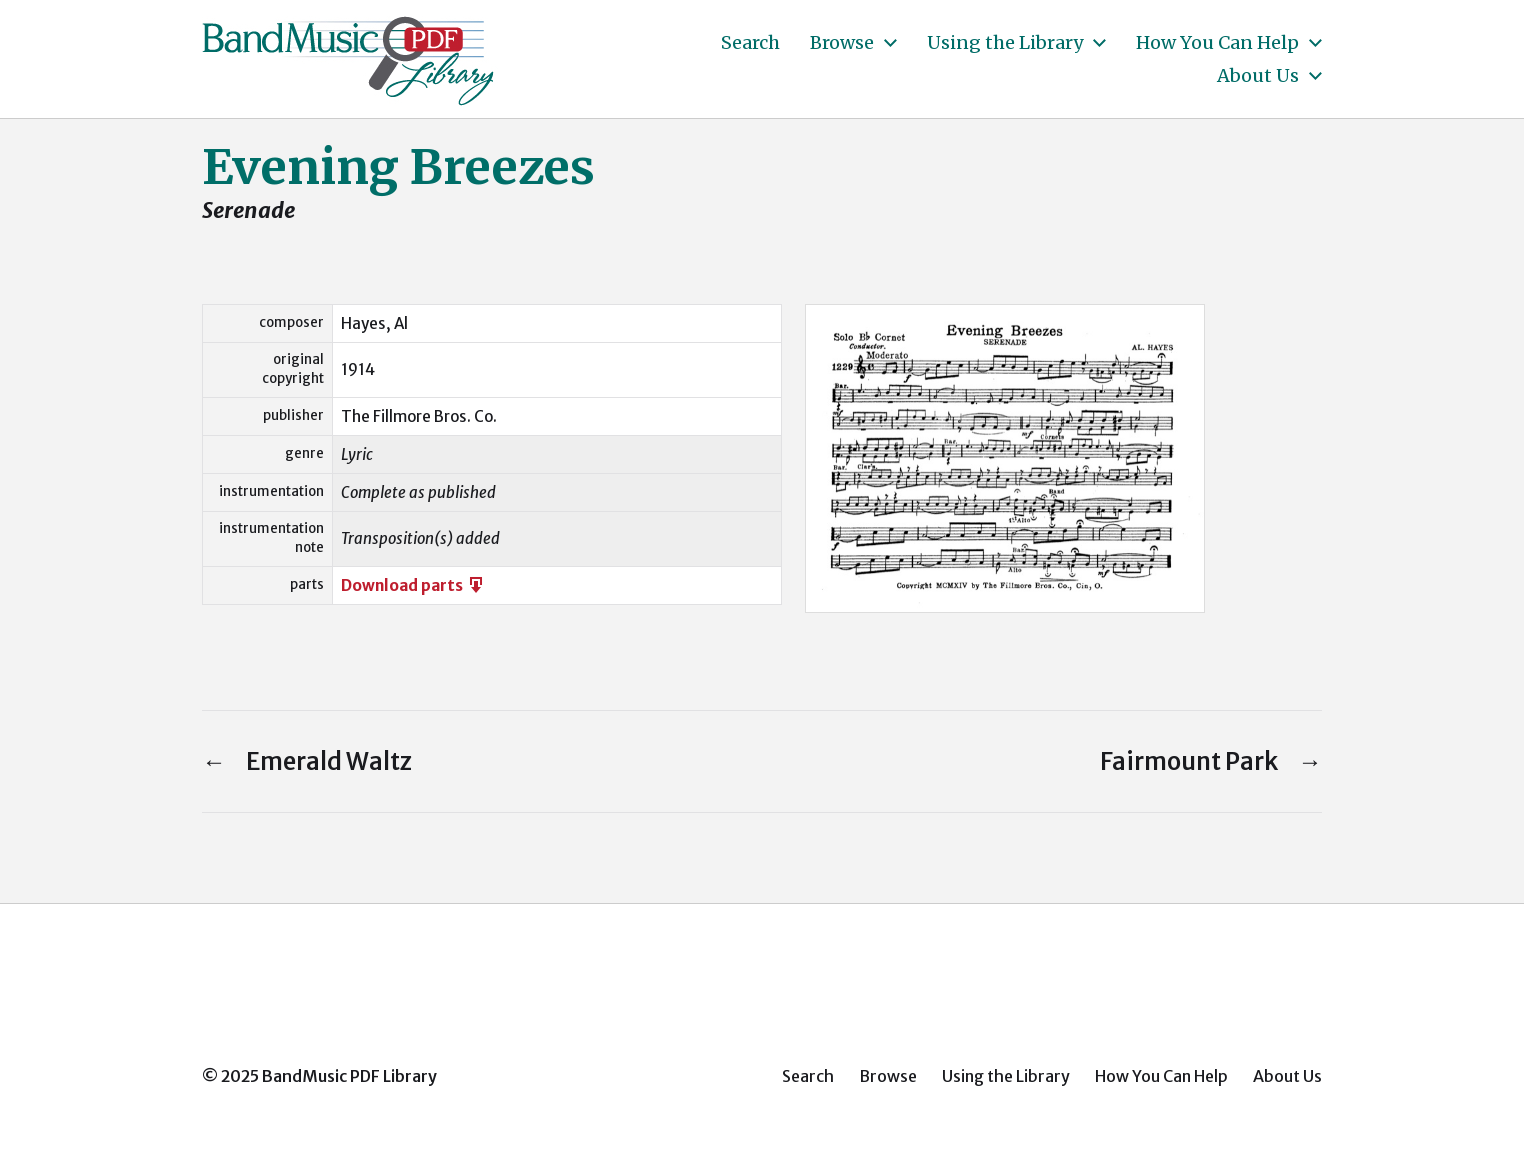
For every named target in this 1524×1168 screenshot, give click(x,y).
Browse (842, 43)
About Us (1258, 76)
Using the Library (1005, 43)
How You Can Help (1217, 43)
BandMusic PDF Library (349, 1076)
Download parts (413, 585)
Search (750, 43)
